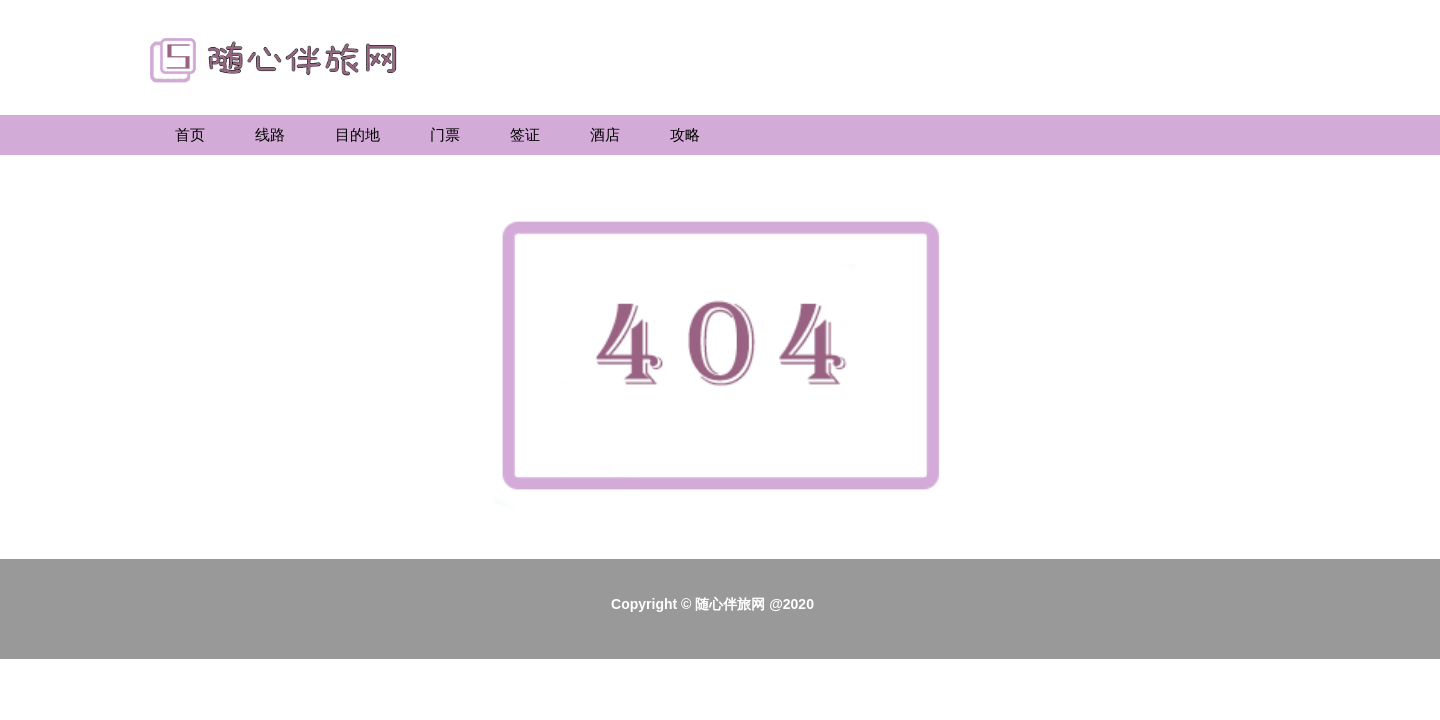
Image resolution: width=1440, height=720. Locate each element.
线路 (270, 134)
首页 (190, 134)
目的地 (357, 134)
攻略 (685, 134)
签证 (525, 134)
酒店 (605, 134)
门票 (445, 134)
